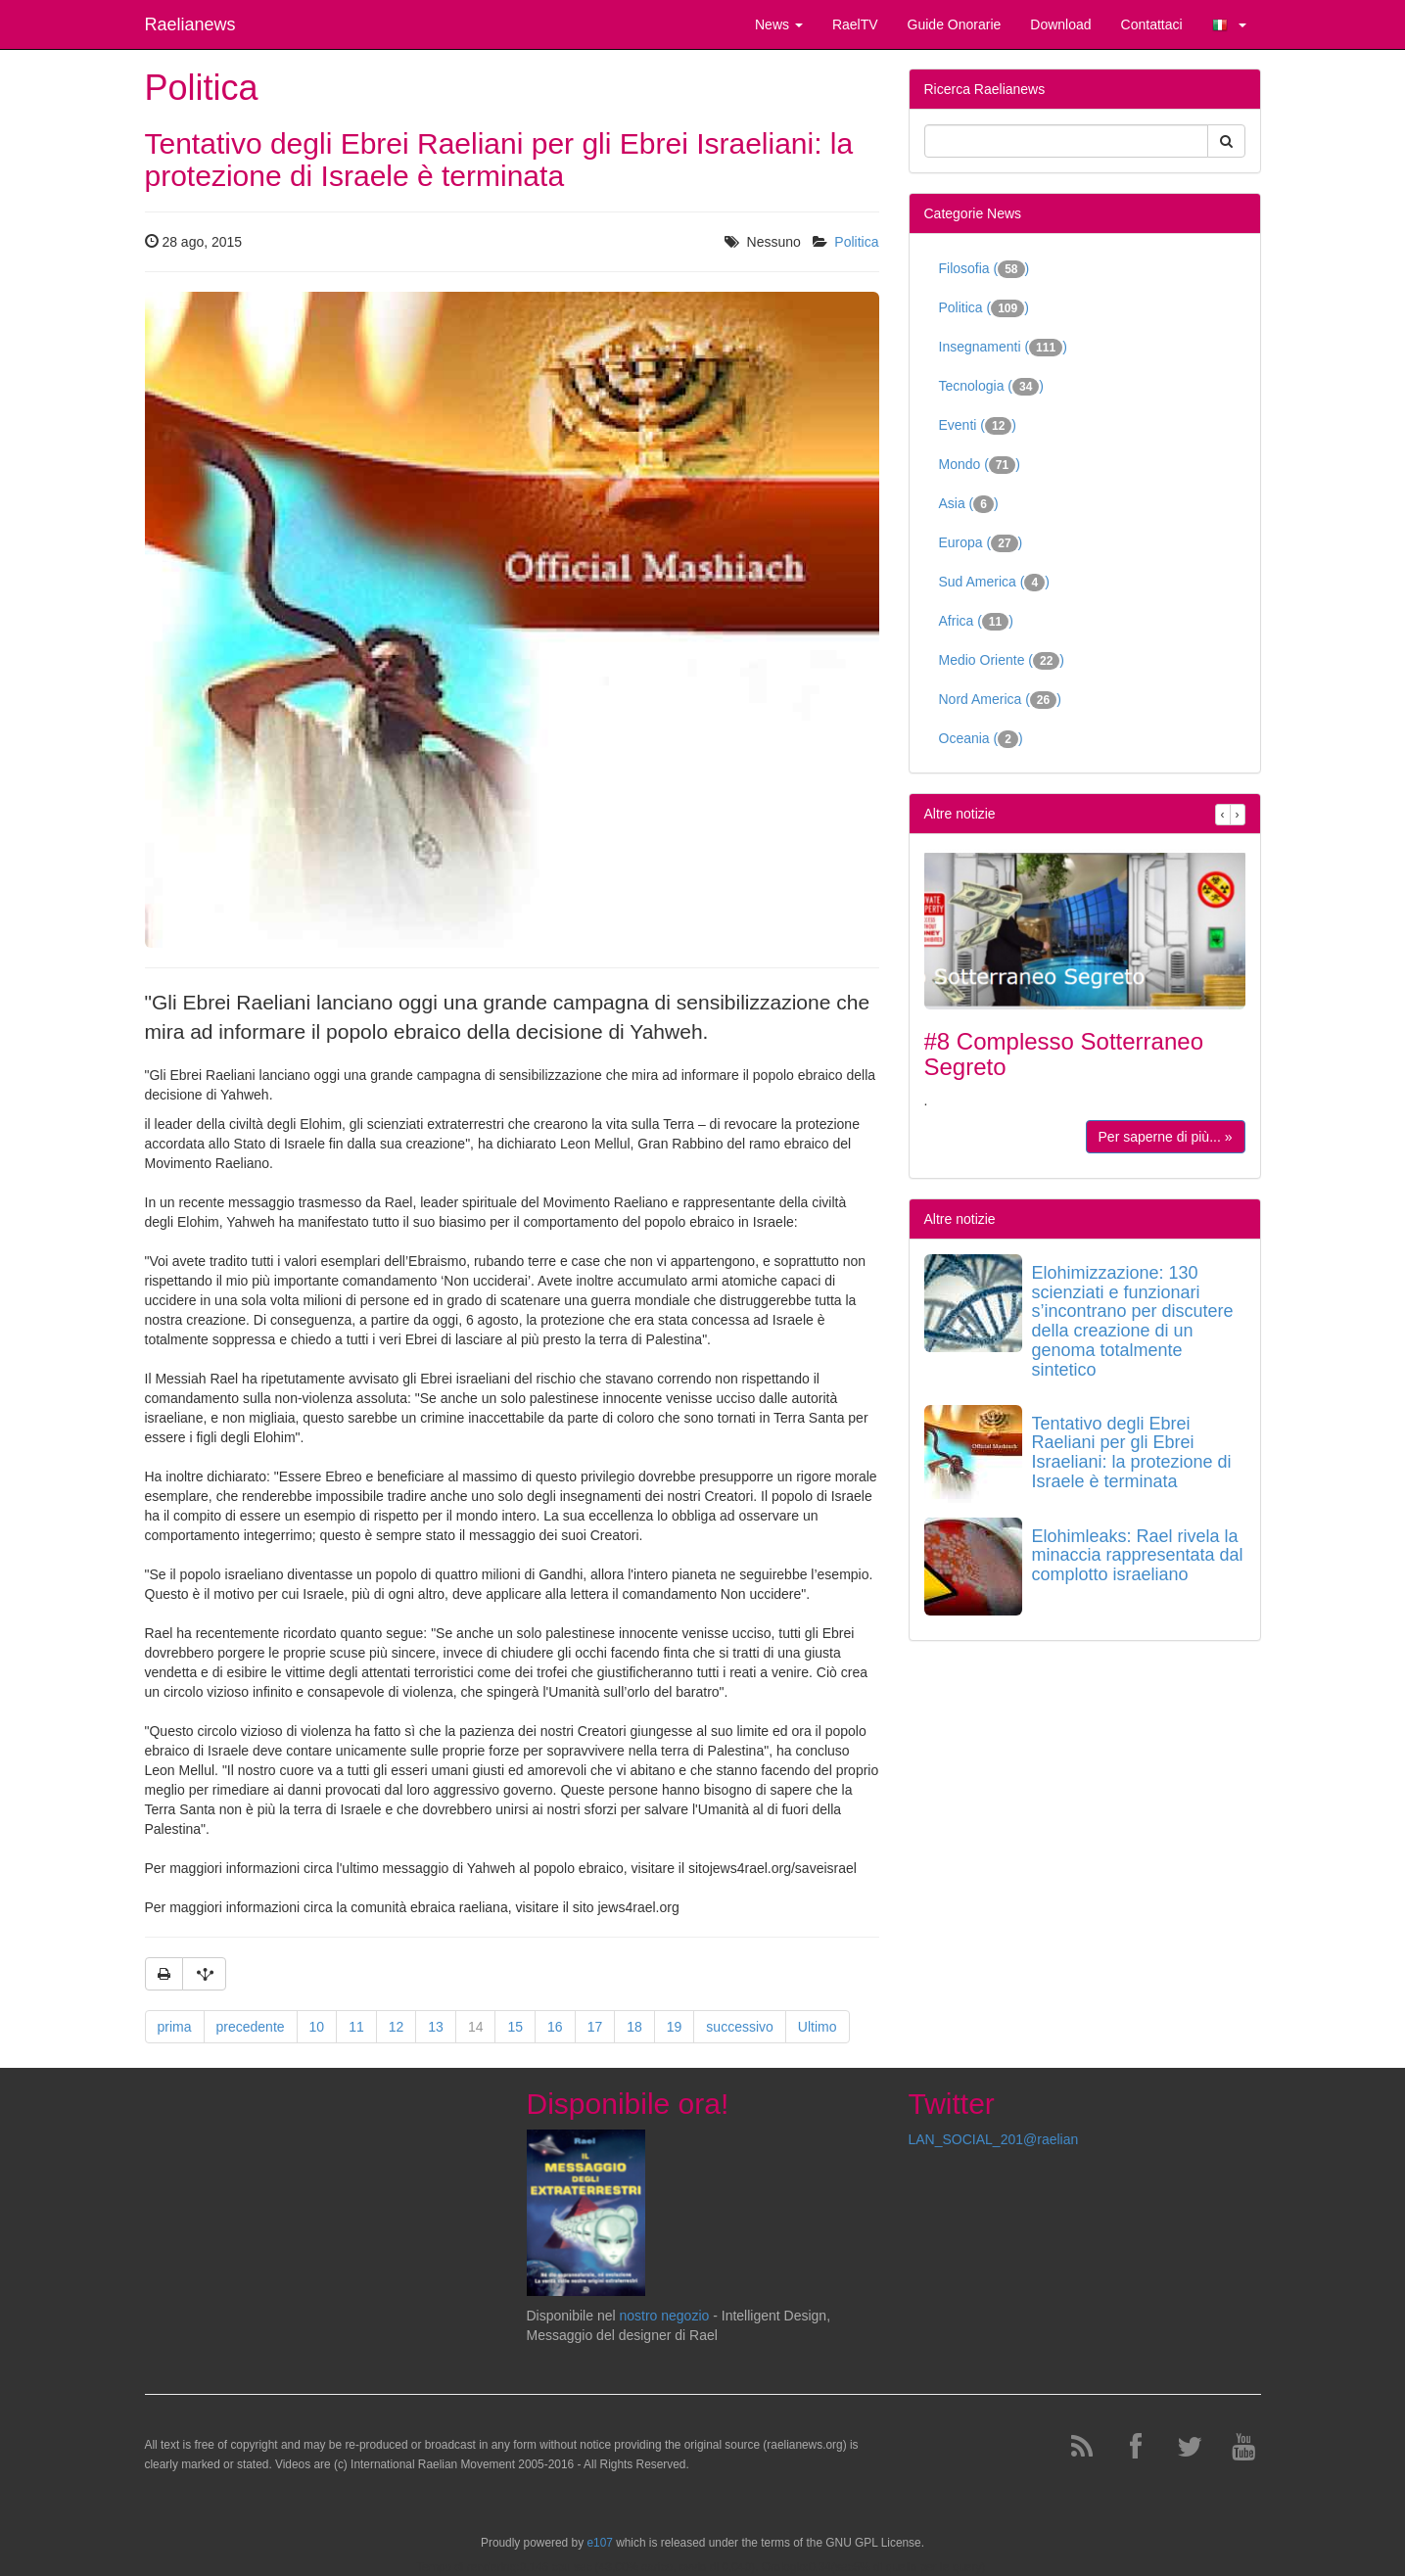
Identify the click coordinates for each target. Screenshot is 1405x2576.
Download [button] (1060, 24)
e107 (599, 2543)
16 (555, 2027)
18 (634, 2027)
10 (317, 2027)
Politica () (984, 308)
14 (476, 2027)
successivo (739, 2027)
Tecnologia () (992, 387)
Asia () (969, 504)
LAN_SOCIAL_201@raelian (994, 2139)
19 (674, 2027)
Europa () (981, 543)
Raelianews (190, 24)
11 (356, 2027)
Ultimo (817, 2027)
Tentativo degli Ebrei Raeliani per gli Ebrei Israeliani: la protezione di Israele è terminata (1132, 1452)
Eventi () (978, 426)
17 (595, 2027)
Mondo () (979, 465)
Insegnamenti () (1003, 347)
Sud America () (994, 582)
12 (396, 2027)
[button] (1229, 24)
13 (436, 2027)
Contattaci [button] (1152, 24)
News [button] (779, 24)
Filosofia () (984, 269)
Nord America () (1000, 700)
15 (515, 2027)
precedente (250, 2027)
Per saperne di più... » (1166, 1137)
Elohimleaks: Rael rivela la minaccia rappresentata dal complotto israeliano (1137, 1555)
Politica (856, 242)
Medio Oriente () (1002, 661)
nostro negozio (664, 2315)
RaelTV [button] (855, 24)
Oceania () (981, 739)
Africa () (976, 622)
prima (175, 2027)
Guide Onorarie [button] (955, 24)
